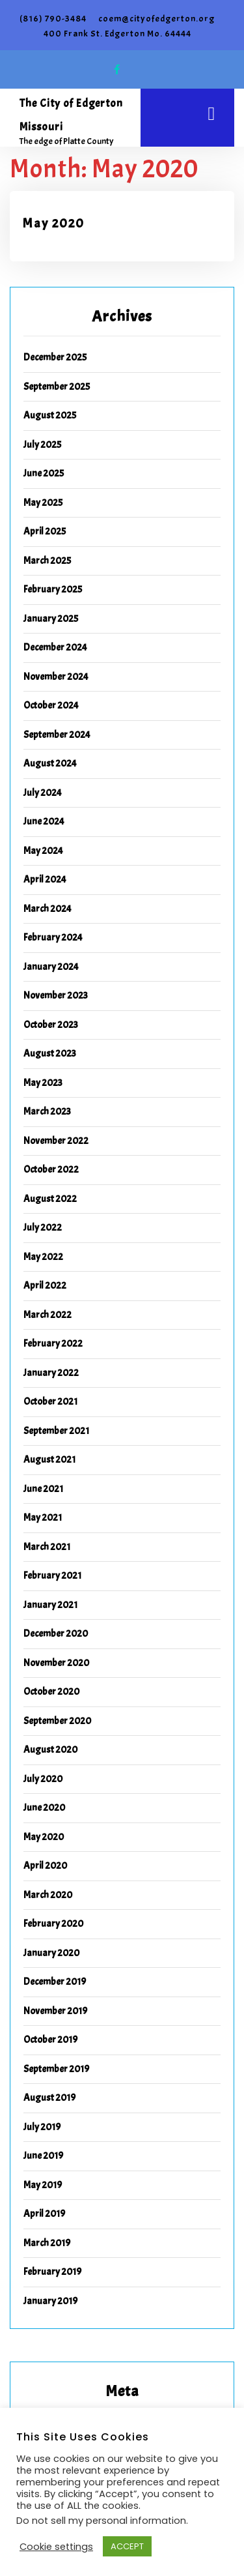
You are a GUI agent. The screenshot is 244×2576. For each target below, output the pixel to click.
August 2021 (49, 1460)
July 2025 (42, 445)
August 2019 (49, 2098)
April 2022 (44, 1286)
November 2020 (56, 1663)
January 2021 (50, 1605)
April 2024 (44, 879)
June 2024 (43, 821)
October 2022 (51, 1170)
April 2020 (45, 1866)
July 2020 (42, 1779)
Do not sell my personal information (101, 2520)
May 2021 (42, 1518)
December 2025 (55, 357)
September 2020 (57, 1721)
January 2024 (51, 967)
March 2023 (47, 1111)
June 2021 (43, 1489)
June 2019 (43, 2156)
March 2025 (47, 561)
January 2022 (51, 1373)
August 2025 (49, 415)
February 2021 (52, 1576)
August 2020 (50, 1750)
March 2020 (47, 1895)
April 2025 (44, 531)
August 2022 (50, 1199)
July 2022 (42, 1228)
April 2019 (44, 2214)
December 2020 (55, 1634)
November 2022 (55, 1141)
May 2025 (42, 503)
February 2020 (53, 1924)
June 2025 (43, 473)
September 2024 (56, 735)
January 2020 (51, 1953)
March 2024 (47, 909)
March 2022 (47, 1315)
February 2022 (53, 1344)
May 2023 (42, 1083)
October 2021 (50, 1402)
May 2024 (43, 851)
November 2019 (55, 2011)
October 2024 (51, 705)
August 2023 (49, 1053)
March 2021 (46, 1547)
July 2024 (42, 793)
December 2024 (55, 647)
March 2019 (46, 2243)
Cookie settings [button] (56, 2547)
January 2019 (50, 2301)
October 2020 (51, 1692)
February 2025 (52, 589)
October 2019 (50, 2040)
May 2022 (43, 1257)
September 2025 (56, 387)
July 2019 (42, 2127)
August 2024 (50, 763)
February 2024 (53, 937)
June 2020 (44, 1808)
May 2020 (54, 223)
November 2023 (55, 995)
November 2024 (55, 677)
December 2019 (54, 1982)
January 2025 (50, 619)
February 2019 (52, 2272)
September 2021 (56, 1431)
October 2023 (50, 1025)
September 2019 (56, 2069)
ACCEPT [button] (127, 2546)
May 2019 (42, 2185)
